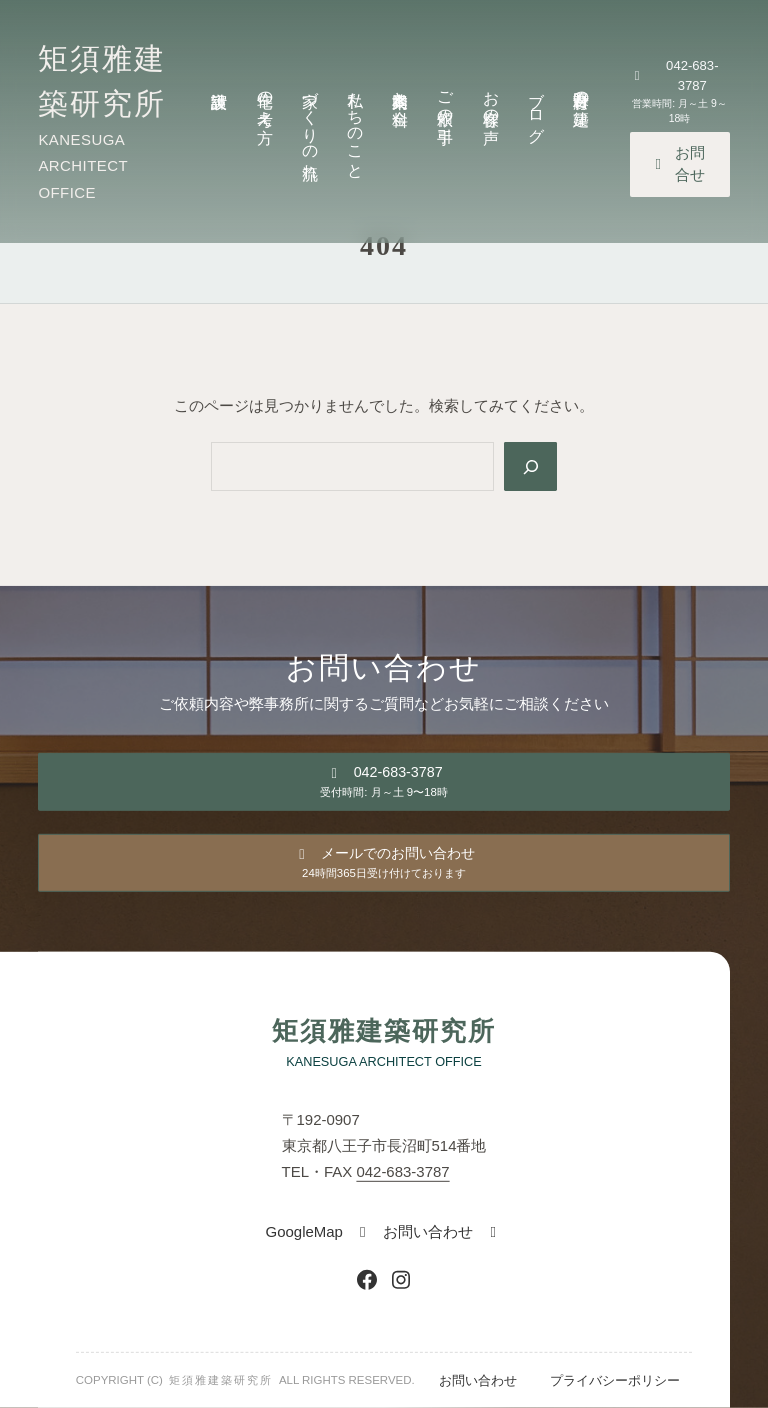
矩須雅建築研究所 (384, 1031)
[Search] (530, 466)
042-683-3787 (402, 1171)
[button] (680, 97)
